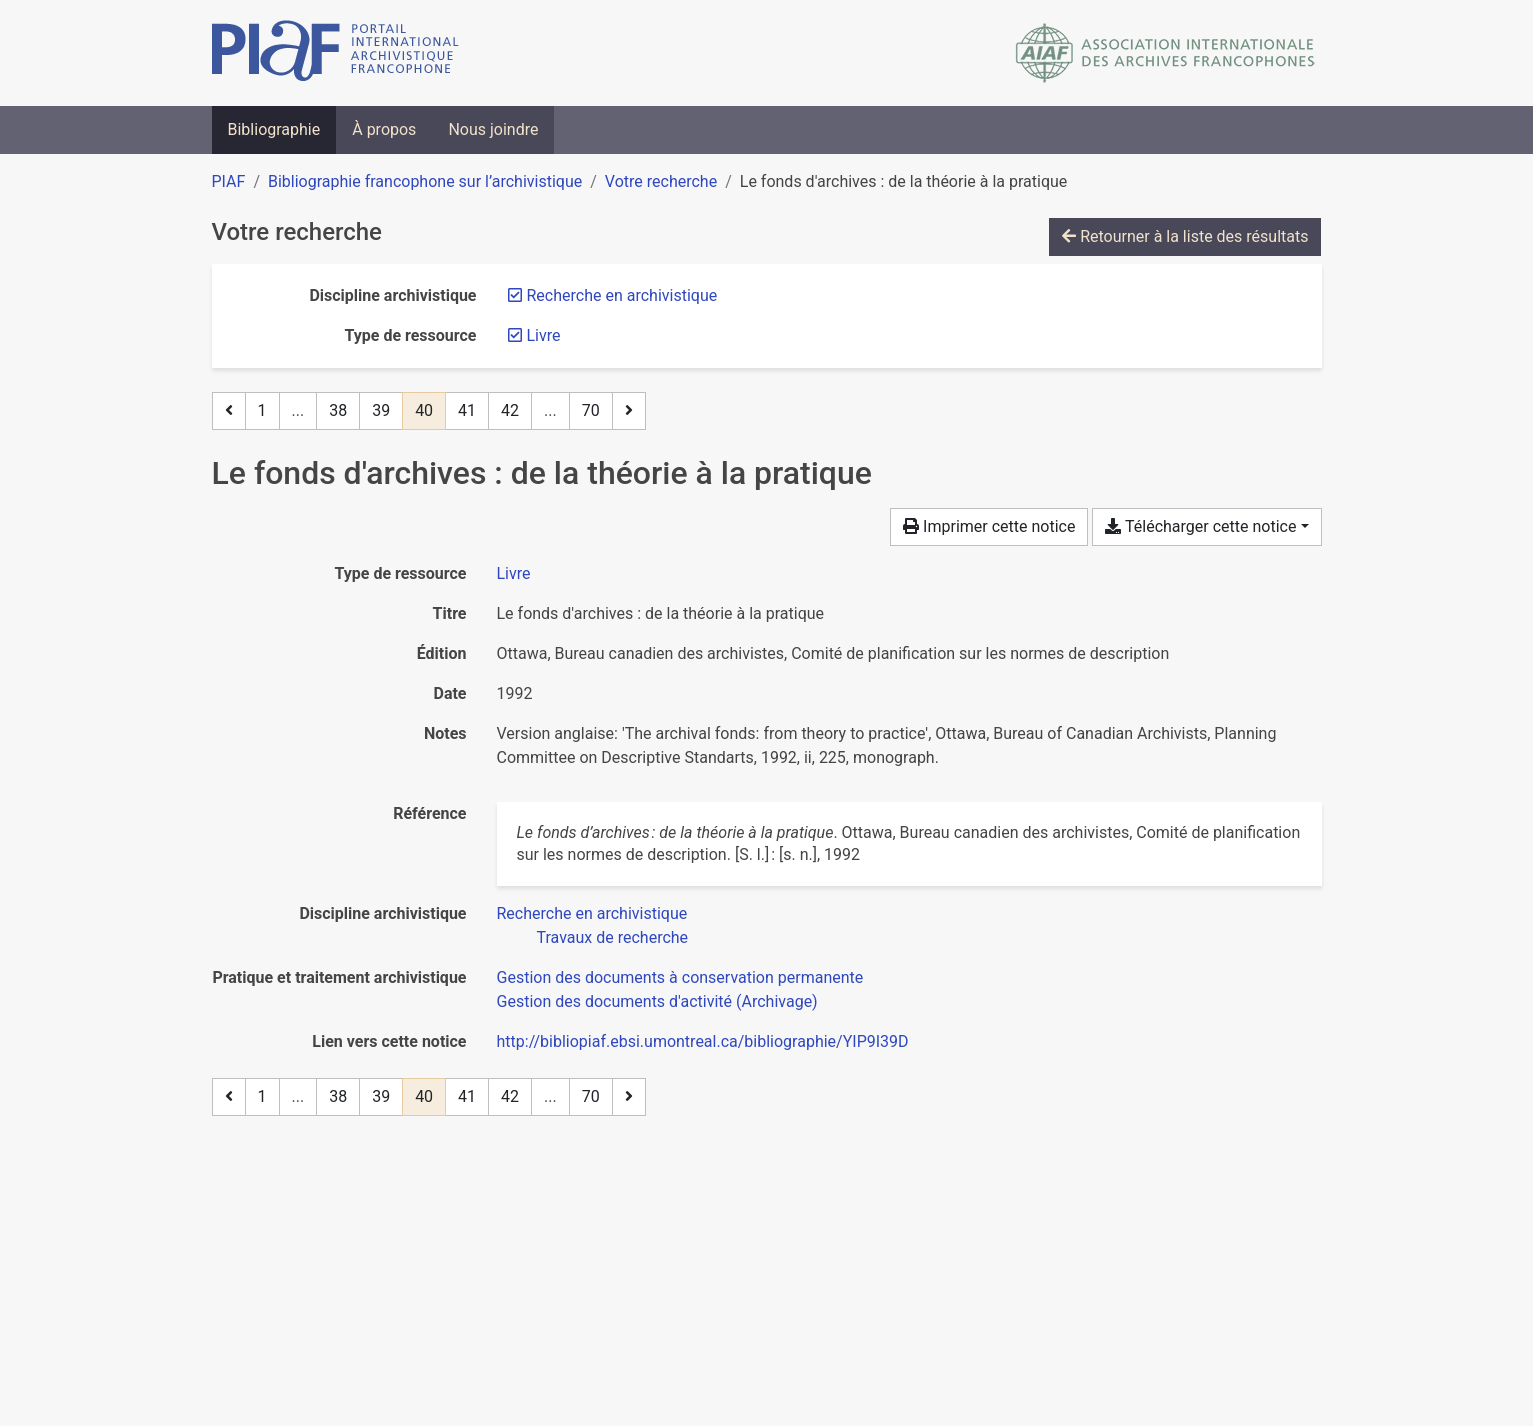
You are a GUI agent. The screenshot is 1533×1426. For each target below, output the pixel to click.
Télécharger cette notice (1200, 526)
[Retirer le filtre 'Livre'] (544, 335)
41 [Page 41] (467, 410)
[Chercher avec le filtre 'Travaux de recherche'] (613, 937)
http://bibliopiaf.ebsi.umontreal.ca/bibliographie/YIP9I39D (703, 1041)
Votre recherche (661, 181)
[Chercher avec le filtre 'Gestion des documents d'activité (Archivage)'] (657, 1001)
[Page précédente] (229, 411)
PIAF (229, 181)
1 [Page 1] (262, 410)
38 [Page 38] (338, 410)
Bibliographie (274, 129)
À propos (384, 129)
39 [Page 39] (381, 410)
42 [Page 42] (510, 410)
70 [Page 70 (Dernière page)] (591, 410)
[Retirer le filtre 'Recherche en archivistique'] (622, 295)
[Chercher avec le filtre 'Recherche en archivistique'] (592, 913)
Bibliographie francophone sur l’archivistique (425, 181)
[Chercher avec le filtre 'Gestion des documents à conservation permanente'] (680, 977)
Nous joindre (493, 129)
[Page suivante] (629, 411)
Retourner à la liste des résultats (1185, 236)
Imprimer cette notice (989, 526)
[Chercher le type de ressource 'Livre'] (514, 573)
